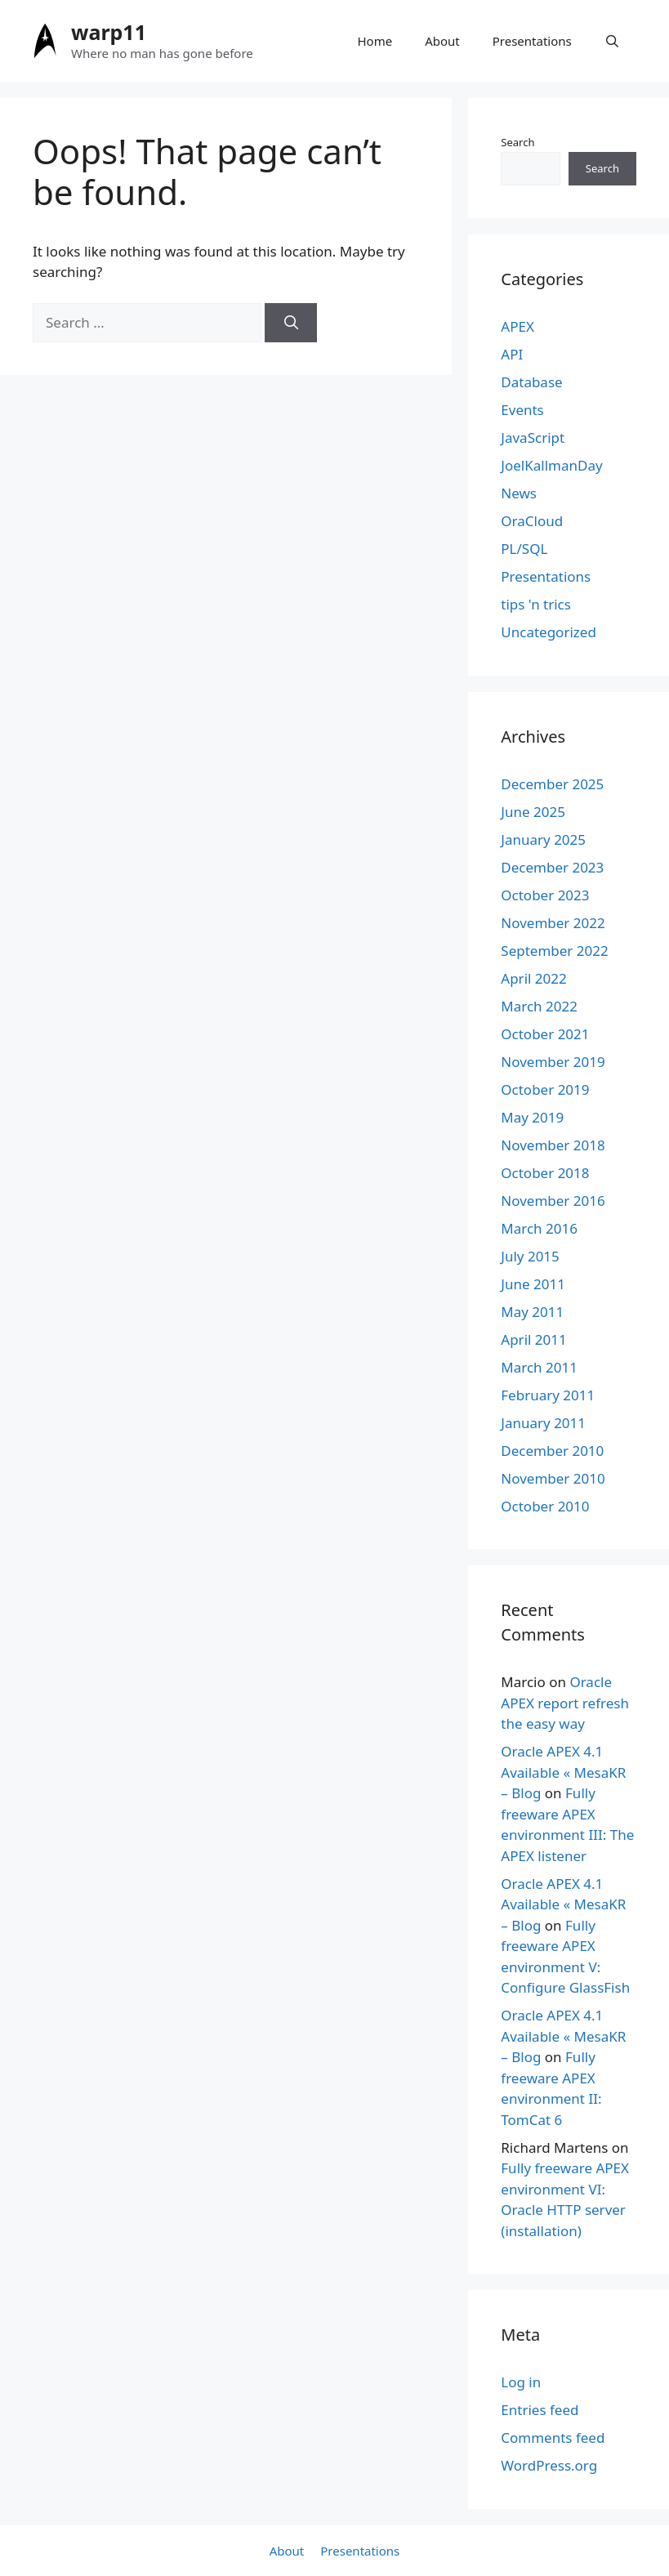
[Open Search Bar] (612, 40)
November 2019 (552, 1061)
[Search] (291, 322)
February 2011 (548, 1395)
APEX (517, 326)
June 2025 (533, 811)
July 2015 (530, 1256)
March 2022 (539, 1006)
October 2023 (545, 895)
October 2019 (545, 1089)
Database (531, 382)
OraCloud (532, 520)
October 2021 (545, 1034)
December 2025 (552, 784)
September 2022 (554, 950)
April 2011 (533, 1339)
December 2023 (552, 867)
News (519, 493)
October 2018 (545, 1172)
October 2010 (545, 1506)
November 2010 (552, 1478)
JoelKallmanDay (551, 465)
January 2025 (543, 839)
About (442, 41)
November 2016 (552, 1200)
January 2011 (543, 1422)
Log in (521, 2382)
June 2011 (533, 1284)
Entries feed (539, 2409)
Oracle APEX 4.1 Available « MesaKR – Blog (563, 1772)
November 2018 (552, 1145)
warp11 (108, 32)
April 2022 (533, 978)
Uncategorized (548, 632)
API (512, 354)
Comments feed (552, 2437)
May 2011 (532, 1311)
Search (517, 142)
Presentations (532, 41)
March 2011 (539, 1367)
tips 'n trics (536, 604)
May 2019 (532, 1117)
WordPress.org (549, 2465)
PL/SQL (524, 548)
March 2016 (539, 1228)
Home (374, 41)
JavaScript (532, 437)
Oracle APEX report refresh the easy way (565, 1702)
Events (522, 409)
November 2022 (552, 922)
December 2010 (552, 1450)
